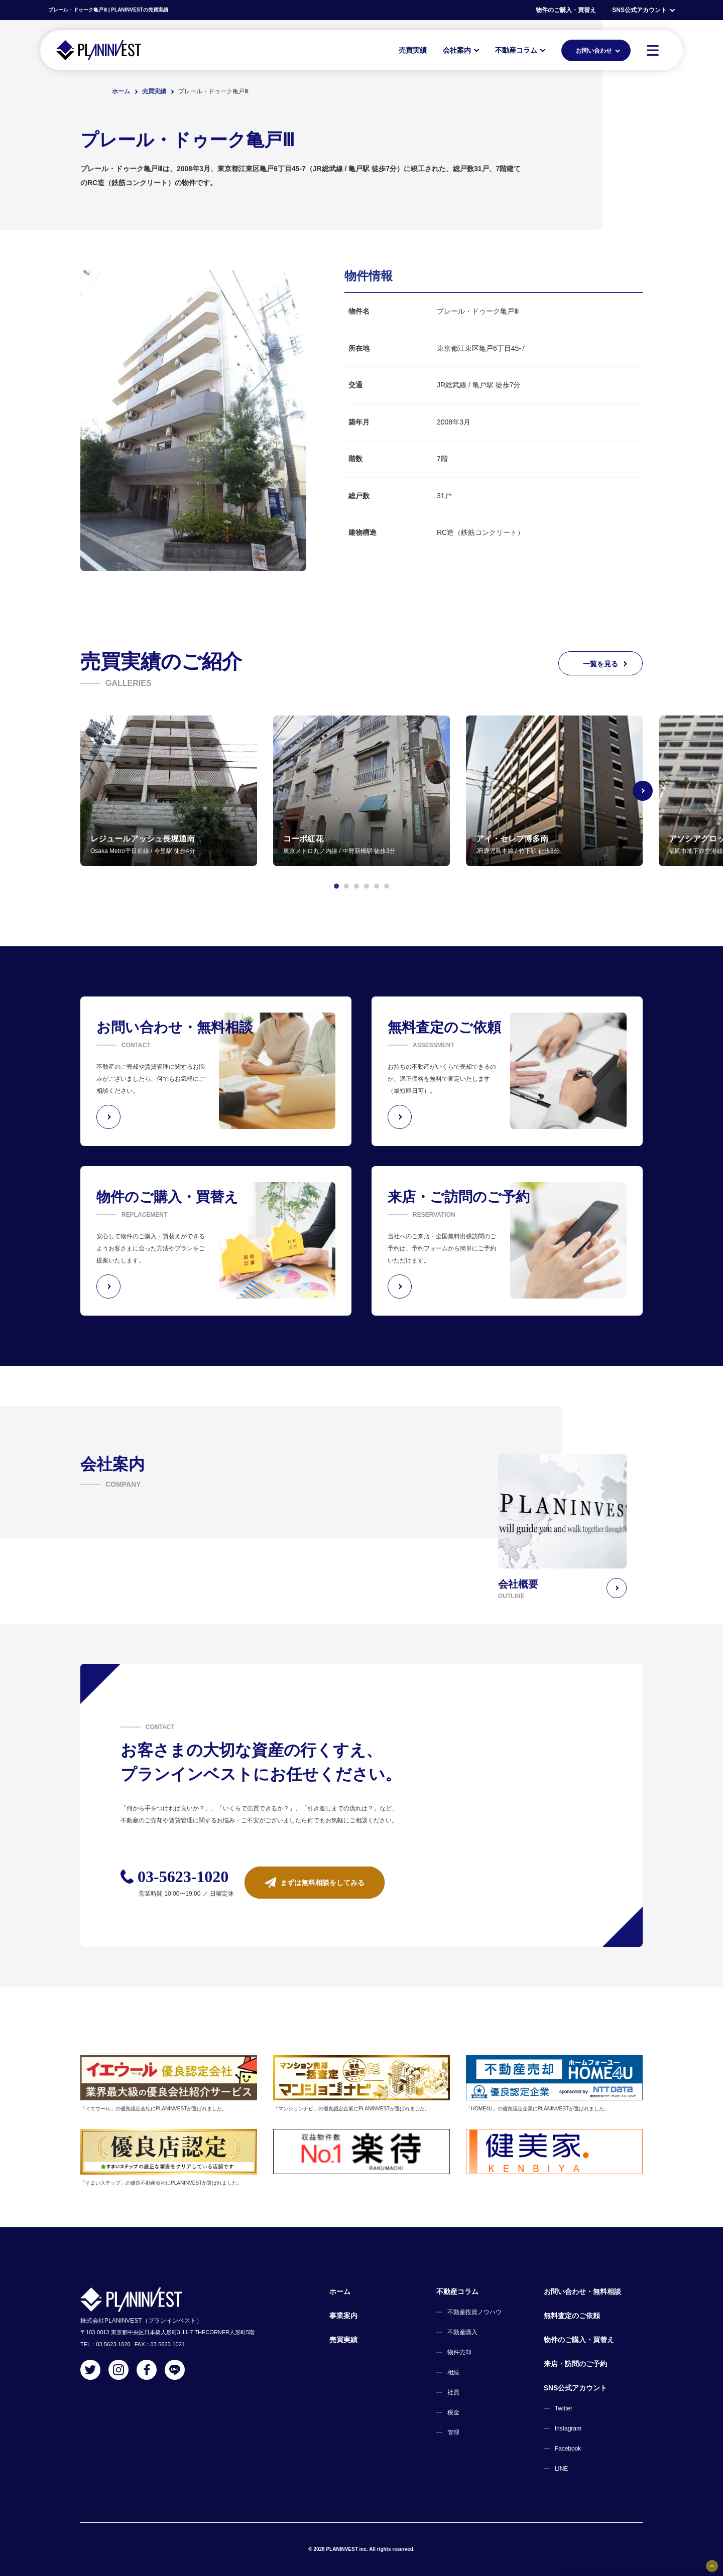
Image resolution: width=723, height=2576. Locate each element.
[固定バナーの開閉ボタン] (712, 2566)
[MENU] (653, 50)
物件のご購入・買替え (566, 10)
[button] (336, 886)
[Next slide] (643, 791)
